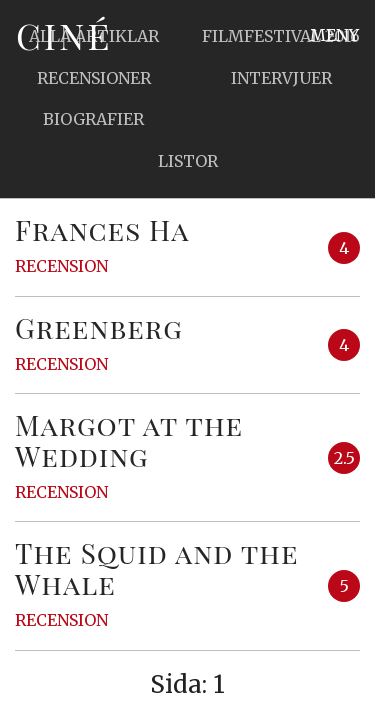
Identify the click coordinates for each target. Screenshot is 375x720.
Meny (334, 35)
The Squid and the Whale (157, 568)
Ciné (64, 35)
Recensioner (94, 78)
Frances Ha (102, 229)
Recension (61, 266)
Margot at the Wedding (129, 440)
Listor (188, 161)
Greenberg (99, 327)
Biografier (93, 119)
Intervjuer (281, 78)
